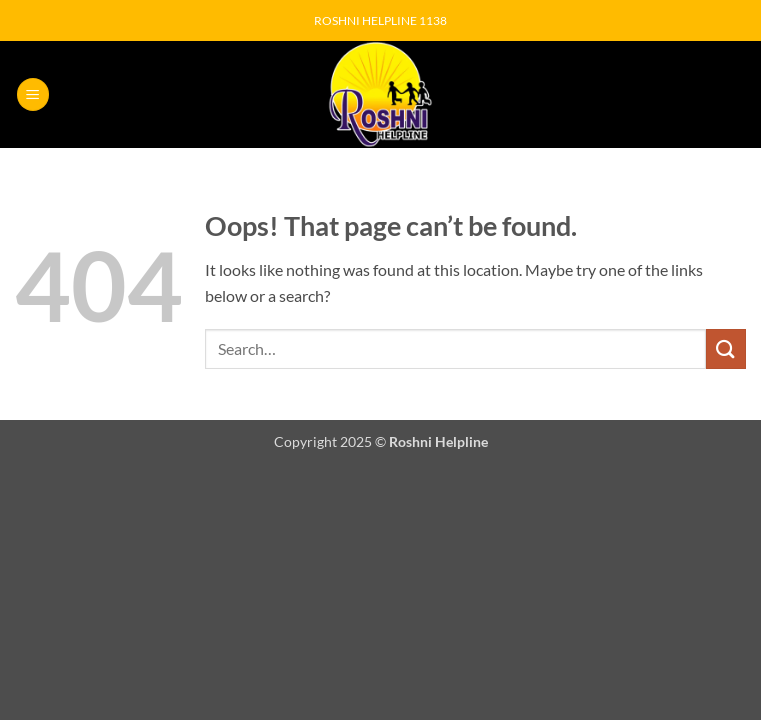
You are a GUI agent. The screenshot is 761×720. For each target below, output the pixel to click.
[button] (33, 94)
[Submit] (726, 348)
